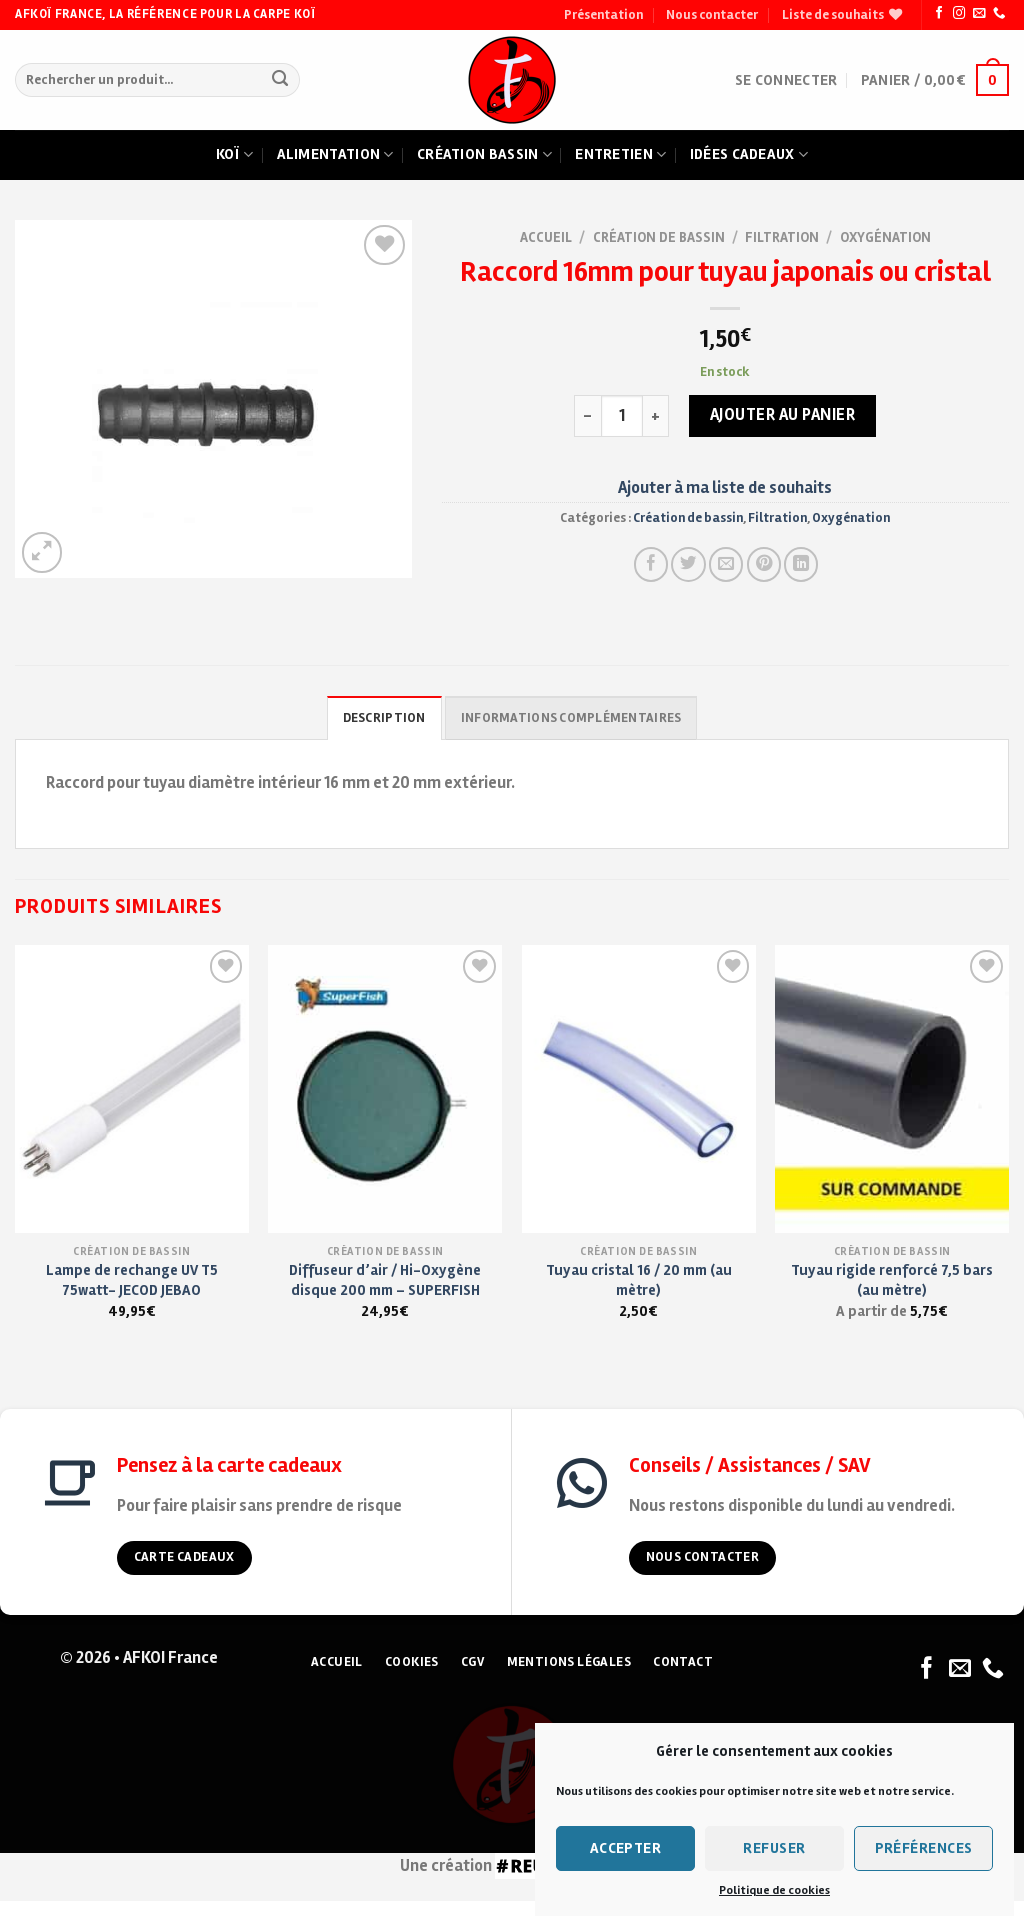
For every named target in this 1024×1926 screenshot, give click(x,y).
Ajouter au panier (783, 415)
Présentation (603, 15)
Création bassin (484, 155)
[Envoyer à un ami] (726, 564)
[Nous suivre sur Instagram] (959, 14)
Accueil (546, 237)
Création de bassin (659, 237)
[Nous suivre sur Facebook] (939, 14)
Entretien (620, 155)
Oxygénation (885, 237)
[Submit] (280, 80)
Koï (234, 155)
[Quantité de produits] (622, 416)
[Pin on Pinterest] (764, 564)
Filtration (782, 237)
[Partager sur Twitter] (688, 564)
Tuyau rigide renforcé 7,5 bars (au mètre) (892, 1279)
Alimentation (335, 155)
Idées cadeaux (749, 155)
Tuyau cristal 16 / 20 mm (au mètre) (639, 1279)
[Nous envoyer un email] (979, 14)
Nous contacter (712, 15)
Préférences (924, 1848)
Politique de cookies (774, 1890)
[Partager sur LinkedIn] (801, 564)
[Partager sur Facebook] (651, 564)
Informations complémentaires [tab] (571, 718)
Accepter (626, 1848)
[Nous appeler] (999, 14)
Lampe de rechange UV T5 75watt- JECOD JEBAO (132, 1279)
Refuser (774, 1848)
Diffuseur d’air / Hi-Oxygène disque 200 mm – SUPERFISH (385, 1279)
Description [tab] (384, 718)
